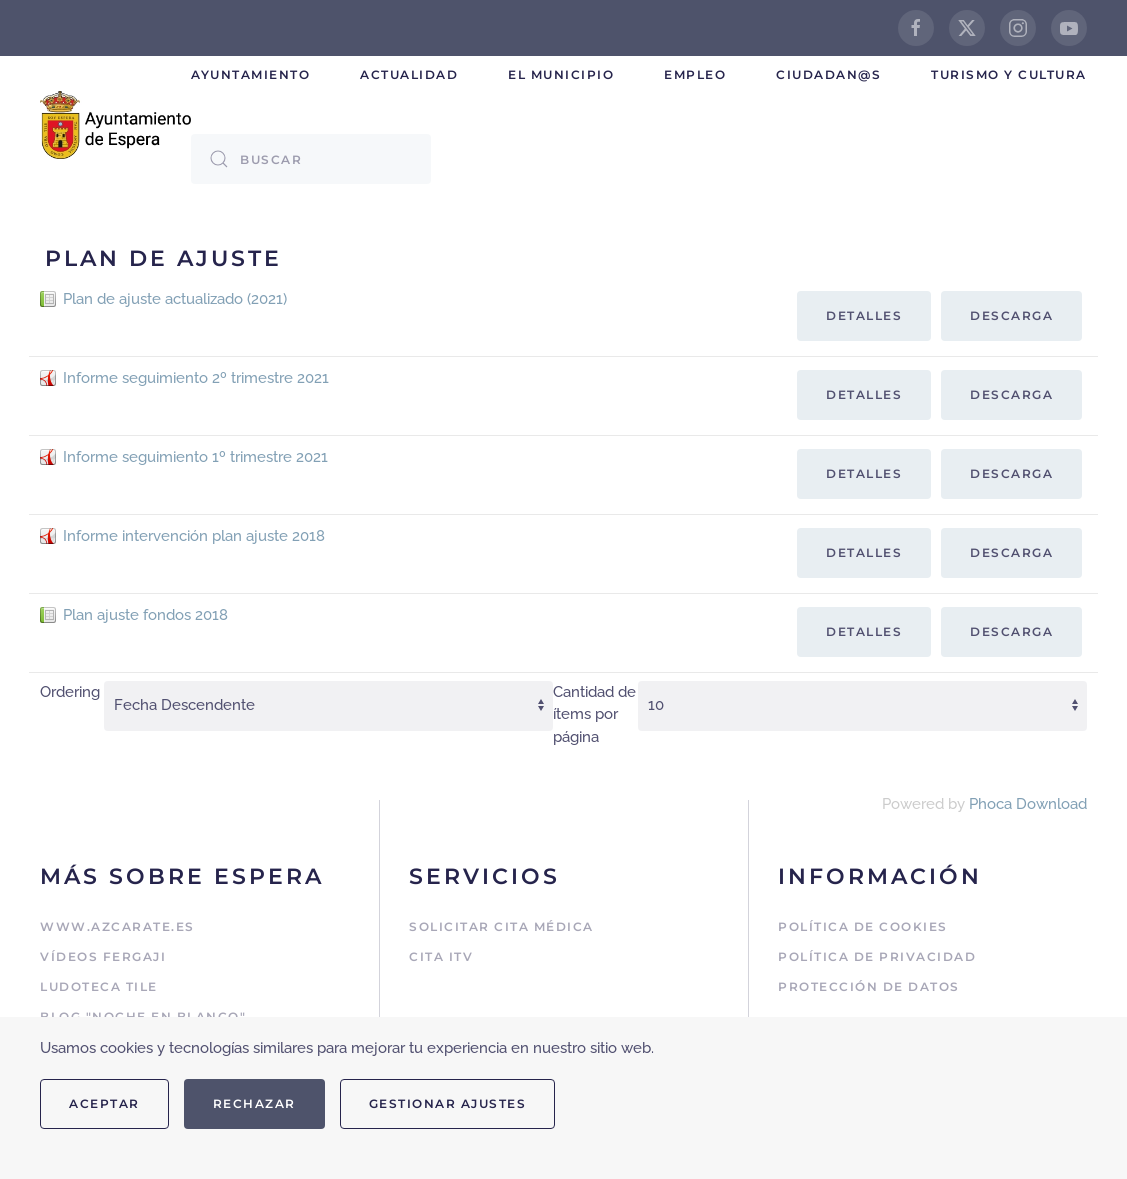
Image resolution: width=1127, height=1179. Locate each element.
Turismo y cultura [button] (1009, 74)
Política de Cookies (863, 926)
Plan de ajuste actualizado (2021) (175, 299)
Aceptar (104, 1103)
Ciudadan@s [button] (828, 74)
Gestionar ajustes (448, 1103)
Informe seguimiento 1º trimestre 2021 (195, 457)
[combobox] (311, 159)
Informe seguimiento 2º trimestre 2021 (196, 378)
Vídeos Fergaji (103, 956)
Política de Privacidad (877, 956)
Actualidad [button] (409, 74)
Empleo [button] (695, 74)
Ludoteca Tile (99, 986)
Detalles (864, 315)
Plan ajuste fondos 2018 (145, 615)
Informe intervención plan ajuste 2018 (194, 536)
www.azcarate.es (117, 926)
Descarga (1011, 315)
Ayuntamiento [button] (250, 74)
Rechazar (254, 1103)
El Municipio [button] (561, 74)
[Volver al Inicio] (115, 125)
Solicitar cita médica (501, 926)
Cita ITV (441, 956)
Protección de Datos (869, 986)
